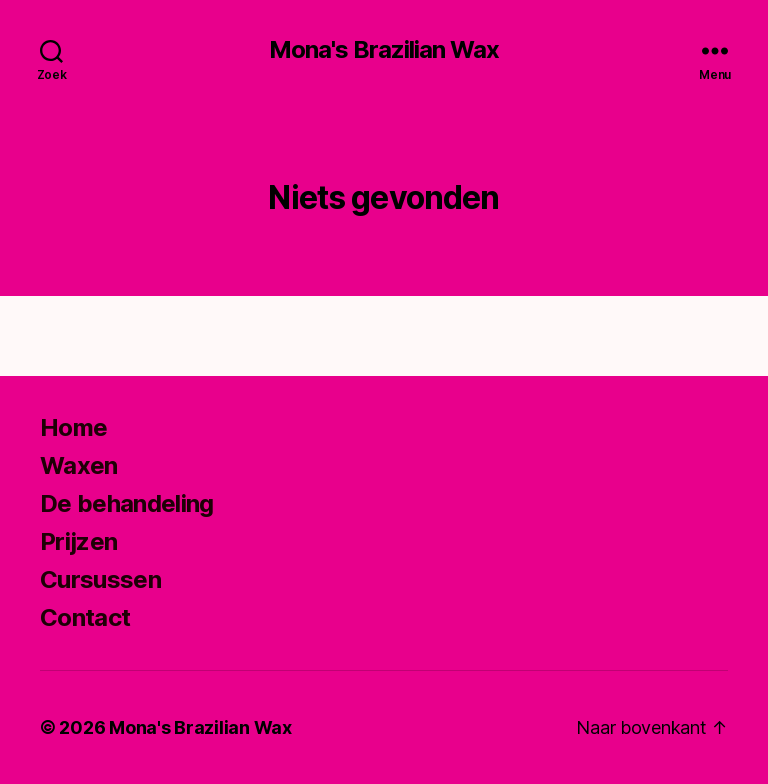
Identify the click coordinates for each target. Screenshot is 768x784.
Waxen (79, 465)
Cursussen (100, 579)
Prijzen (78, 541)
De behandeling (127, 503)
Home (73, 427)
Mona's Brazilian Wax (384, 50)
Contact (85, 617)
